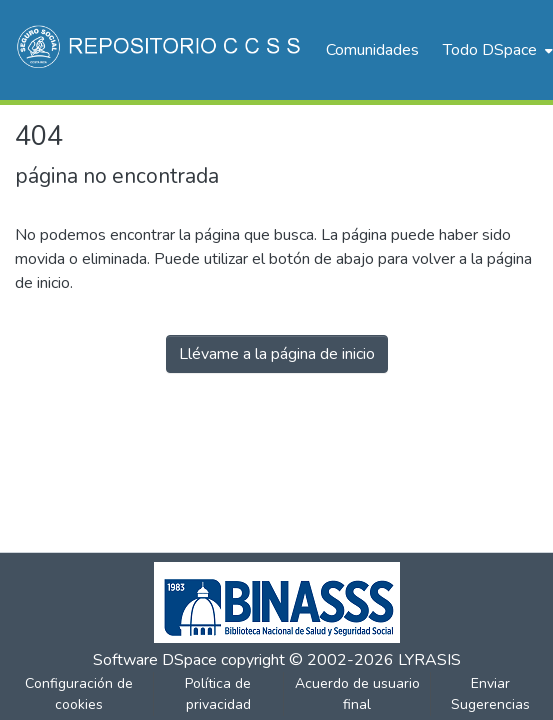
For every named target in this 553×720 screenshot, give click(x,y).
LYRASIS (429, 660)
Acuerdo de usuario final (357, 694)
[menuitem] (496, 50)
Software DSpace (155, 660)
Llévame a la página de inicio (277, 354)
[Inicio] (160, 50)
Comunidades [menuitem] (372, 50)
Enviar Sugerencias (490, 694)
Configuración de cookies (79, 694)
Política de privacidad (218, 694)
